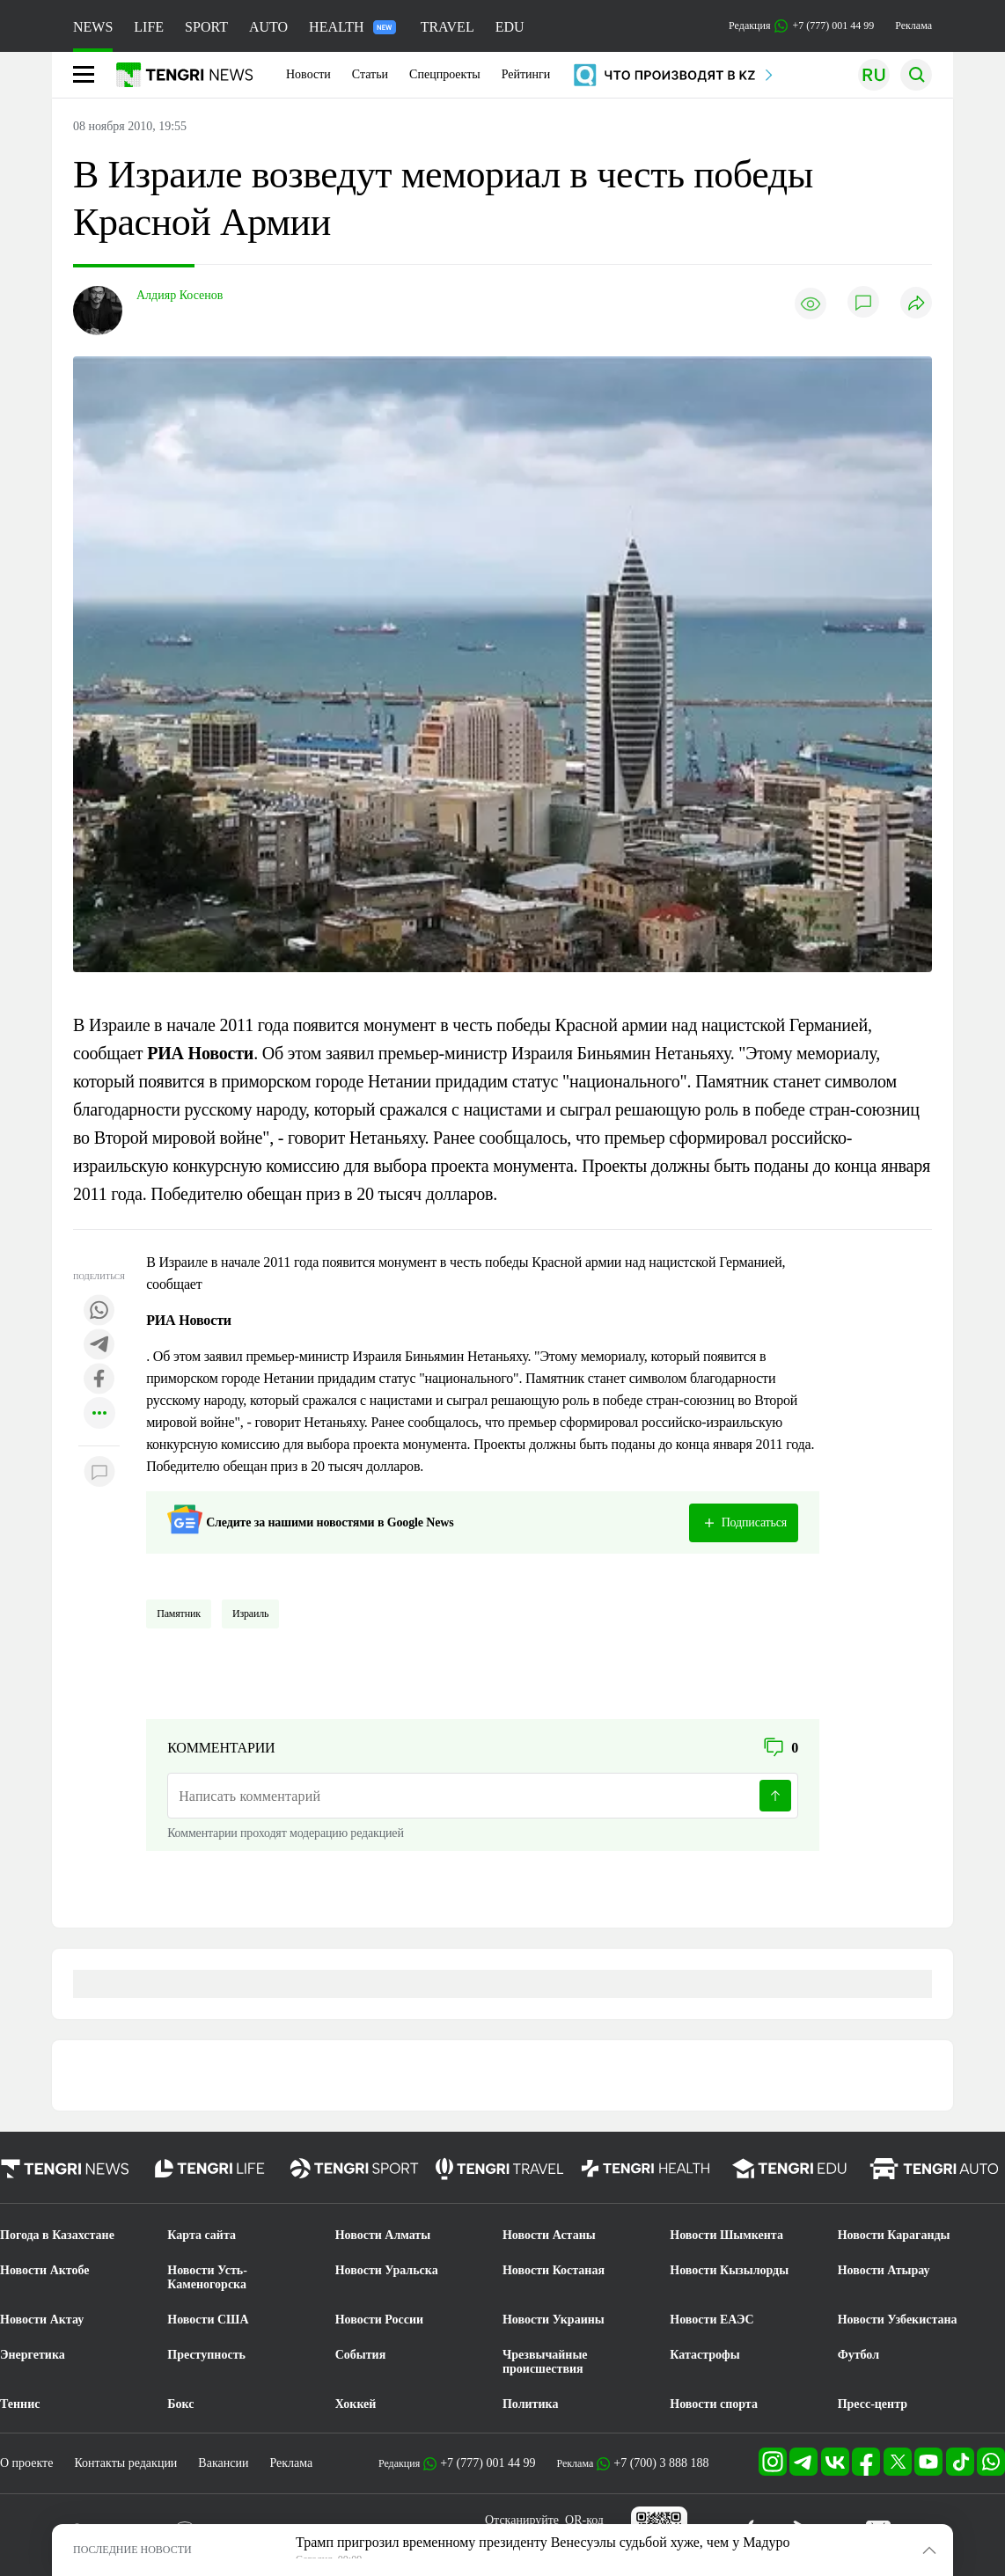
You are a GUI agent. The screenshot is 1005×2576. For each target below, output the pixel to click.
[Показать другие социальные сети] (99, 1414)
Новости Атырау (884, 2270)
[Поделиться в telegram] (99, 1345)
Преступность (206, 2354)
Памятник (179, 1613)
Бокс (180, 2404)
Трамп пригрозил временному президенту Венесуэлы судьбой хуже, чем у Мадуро (543, 2542)
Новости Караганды (894, 2235)
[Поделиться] (916, 304)
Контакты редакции (125, 2463)
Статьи (370, 74)
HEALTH (352, 26)
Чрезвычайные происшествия (545, 2361)
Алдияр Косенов (179, 295)
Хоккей (356, 2404)
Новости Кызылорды (729, 2270)
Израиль (250, 1613)
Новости (308, 74)
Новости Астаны (549, 2235)
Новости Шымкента (726, 2235)
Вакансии (223, 2463)
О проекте (26, 2463)
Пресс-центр (872, 2404)
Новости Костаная (553, 2270)
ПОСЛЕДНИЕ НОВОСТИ (132, 2549)
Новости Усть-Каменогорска (207, 2277)
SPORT (206, 26)
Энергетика (32, 2354)
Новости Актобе (45, 2270)
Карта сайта (201, 2235)
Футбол (858, 2354)
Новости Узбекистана (897, 2319)
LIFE (149, 26)
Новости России (379, 2319)
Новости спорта (714, 2404)
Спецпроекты (444, 74)
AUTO (268, 26)
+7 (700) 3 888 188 (660, 2463)
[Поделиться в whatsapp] (99, 1311)
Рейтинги (526, 74)
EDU (510, 26)
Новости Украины (553, 2319)
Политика (530, 2404)
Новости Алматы (383, 2235)
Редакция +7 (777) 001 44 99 (801, 26)
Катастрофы (704, 2354)
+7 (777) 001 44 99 (487, 2463)
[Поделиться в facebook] (99, 1380)
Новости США (207, 2319)
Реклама (913, 25)
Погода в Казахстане (57, 2235)
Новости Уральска (386, 2270)
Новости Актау (42, 2319)
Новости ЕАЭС (711, 2319)
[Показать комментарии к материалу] (99, 1472)
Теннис (20, 2404)
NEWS (93, 26)
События (360, 2354)
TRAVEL (447, 26)
